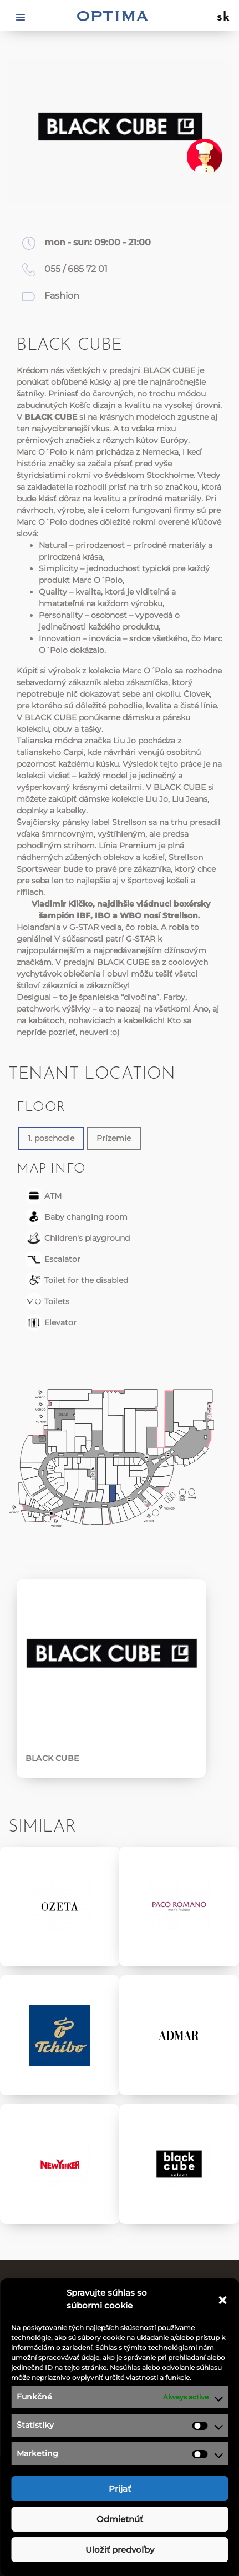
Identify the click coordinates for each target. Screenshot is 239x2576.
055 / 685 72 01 (76, 269)
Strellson (129, 822)
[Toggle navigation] (20, 16)
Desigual (34, 997)
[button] (222, 2299)
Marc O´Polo (42, 452)
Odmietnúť (119, 2519)
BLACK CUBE (169, 370)
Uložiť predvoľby (119, 2549)
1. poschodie (51, 1138)
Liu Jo (124, 741)
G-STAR (84, 927)
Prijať (120, 2488)
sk (224, 18)
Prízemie (113, 1138)
